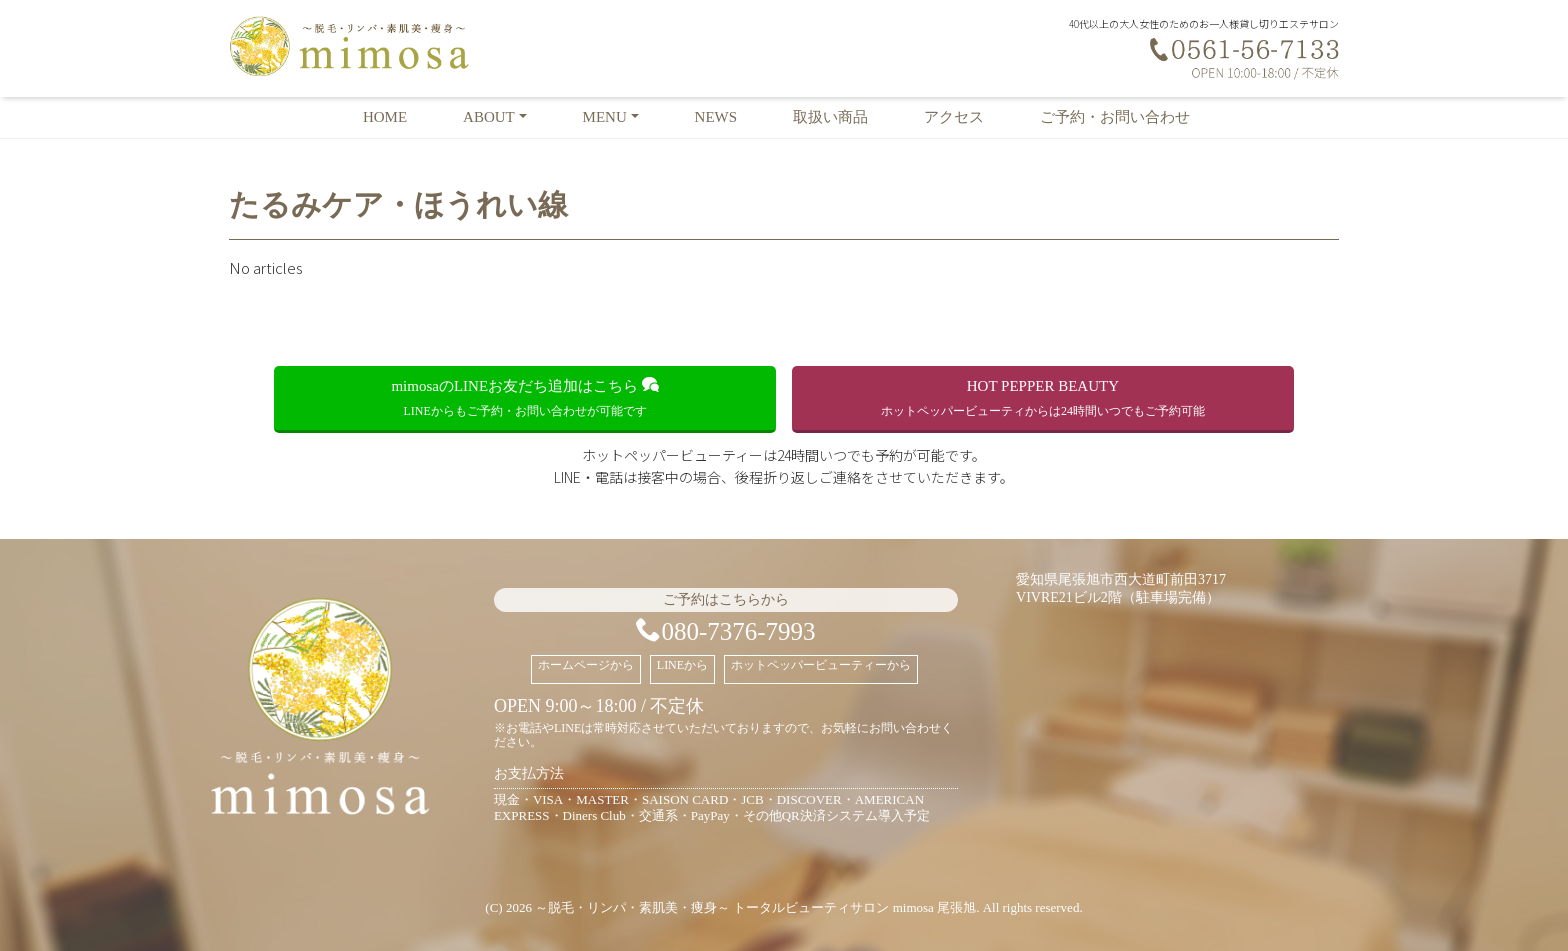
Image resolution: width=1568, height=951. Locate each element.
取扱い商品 (830, 117)
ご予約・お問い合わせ (1115, 117)
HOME (385, 117)
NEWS (716, 117)
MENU (605, 117)
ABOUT (489, 117)
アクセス (954, 117)
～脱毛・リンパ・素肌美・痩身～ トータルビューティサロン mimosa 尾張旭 (755, 907)
